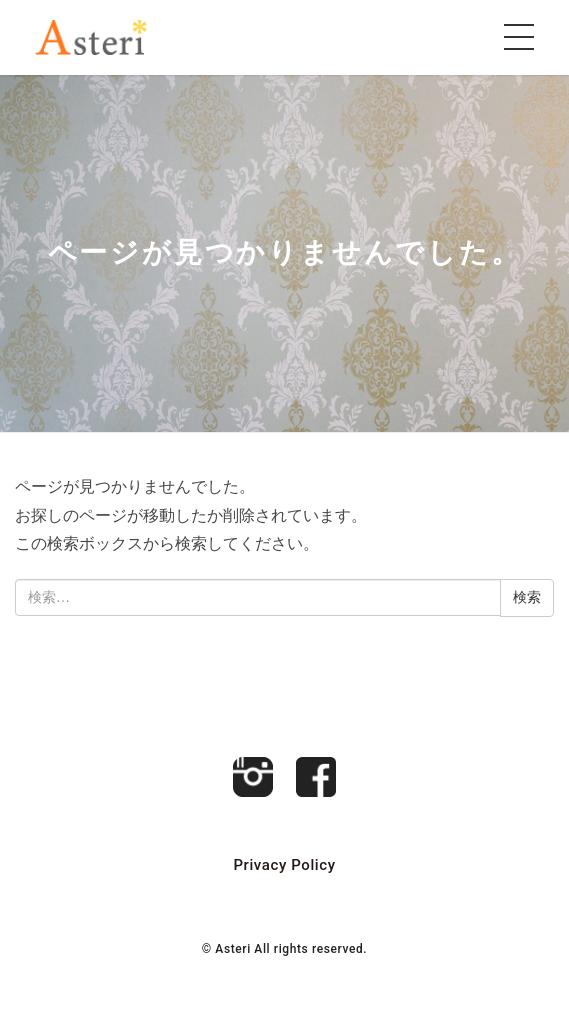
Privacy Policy (284, 865)
